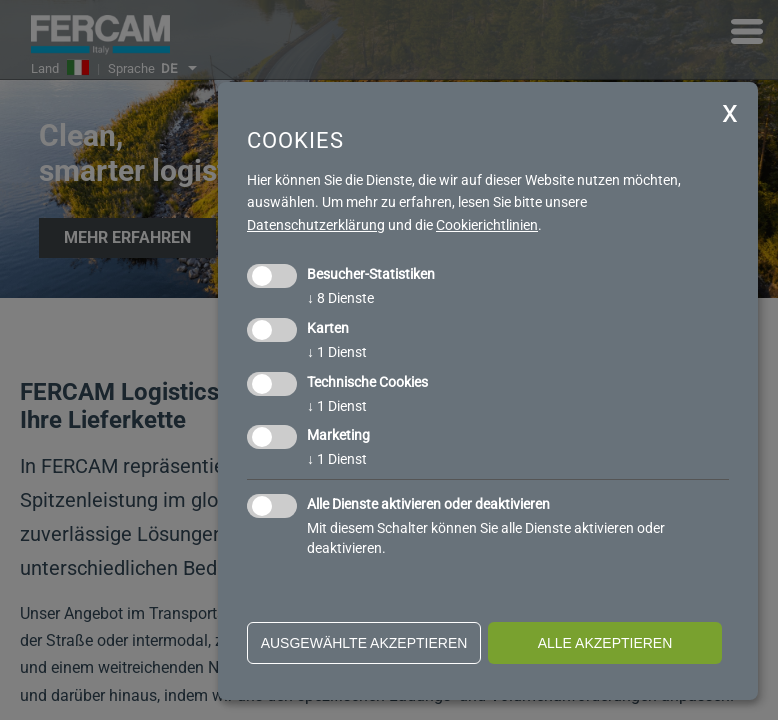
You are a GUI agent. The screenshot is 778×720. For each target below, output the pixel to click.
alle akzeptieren (605, 643)
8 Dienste (340, 298)
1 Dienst (337, 352)
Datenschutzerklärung (316, 225)
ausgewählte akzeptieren (364, 643)
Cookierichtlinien (487, 225)
